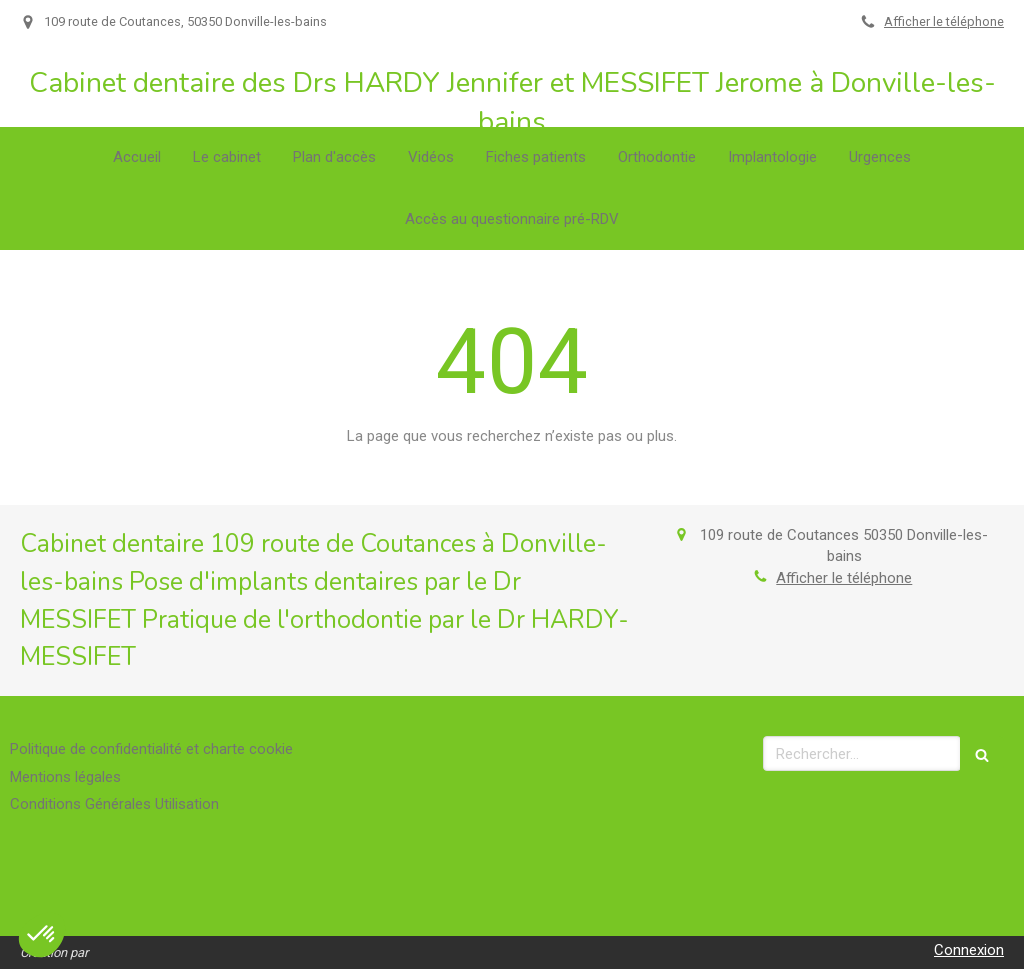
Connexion (969, 950)
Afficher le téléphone (944, 21)
